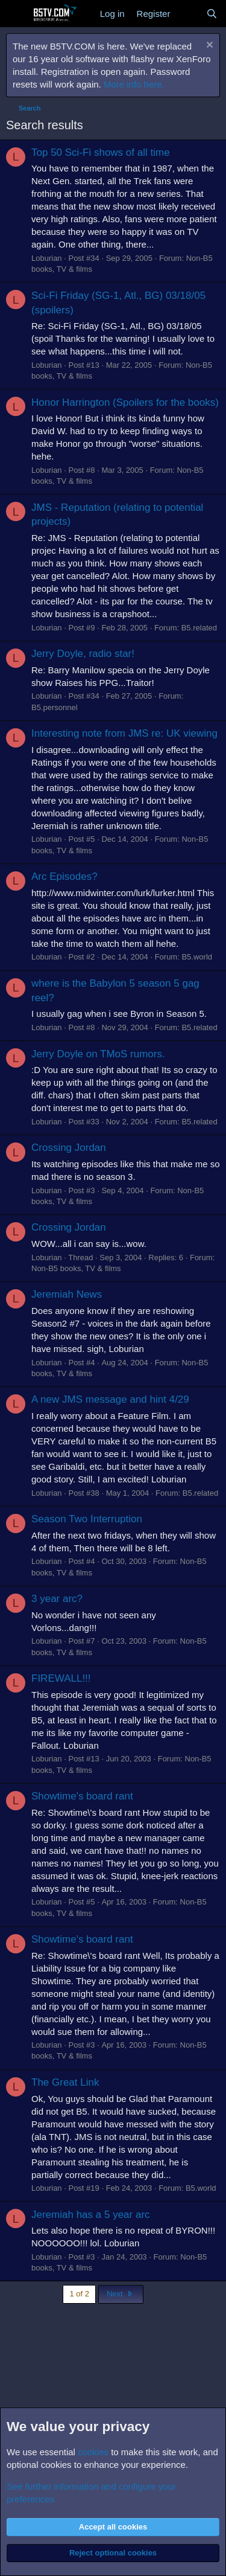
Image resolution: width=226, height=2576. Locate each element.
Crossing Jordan (68, 1147)
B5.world (196, 956)
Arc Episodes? (64, 876)
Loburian (46, 258)
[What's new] (187, 13)
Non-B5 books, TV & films (76, 1268)
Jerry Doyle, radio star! (82, 653)
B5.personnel (54, 707)
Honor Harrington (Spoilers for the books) (125, 402)
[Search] (212, 13)
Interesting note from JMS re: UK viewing (124, 733)
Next (121, 2293)
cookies (93, 2452)
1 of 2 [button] (79, 2293)
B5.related (199, 627)
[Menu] (16, 14)
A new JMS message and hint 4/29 (110, 1399)
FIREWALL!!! (61, 1678)
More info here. (134, 84)
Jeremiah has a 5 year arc (90, 2214)
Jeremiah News (66, 1294)
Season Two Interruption (86, 1519)
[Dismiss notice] (208, 46)
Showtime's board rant (82, 1796)
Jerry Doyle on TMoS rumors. (98, 1054)
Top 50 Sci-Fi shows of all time (100, 152)
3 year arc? (57, 1598)
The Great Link (65, 2082)
